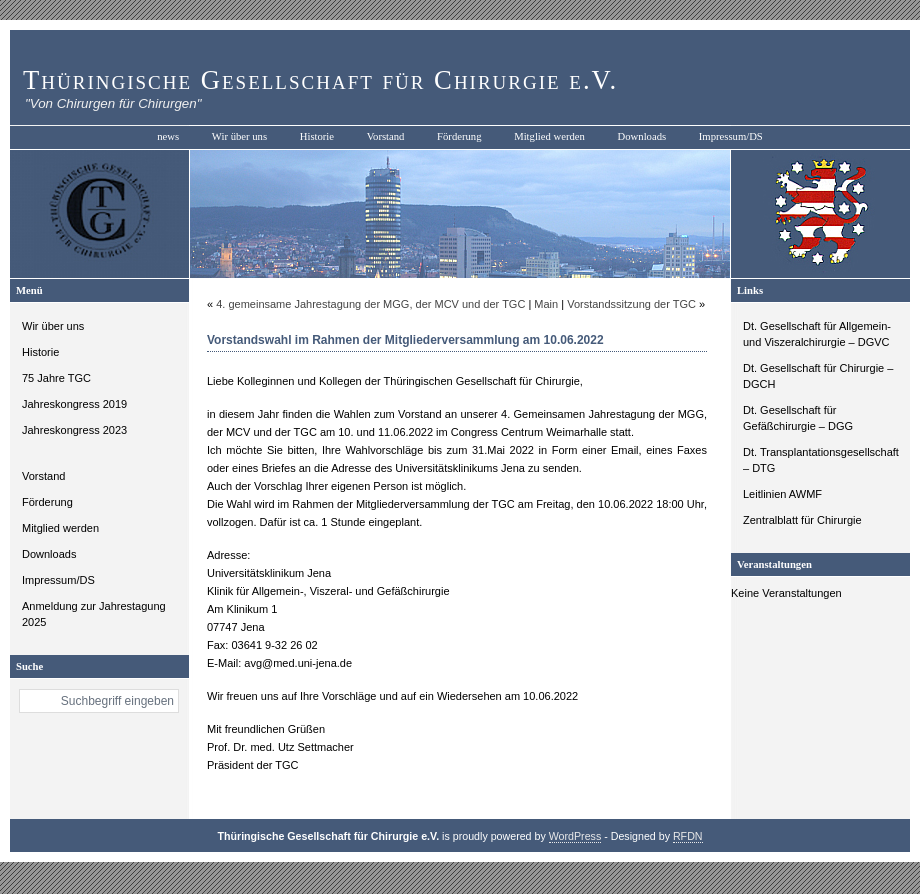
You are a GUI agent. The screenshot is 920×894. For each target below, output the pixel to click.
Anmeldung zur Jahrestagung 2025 (94, 614)
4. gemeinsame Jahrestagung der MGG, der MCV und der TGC (370, 304)
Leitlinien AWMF (782, 494)
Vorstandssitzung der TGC (631, 304)
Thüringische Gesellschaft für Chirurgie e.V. (320, 80)
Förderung (459, 136)
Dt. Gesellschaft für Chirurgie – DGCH (818, 376)
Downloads (642, 136)
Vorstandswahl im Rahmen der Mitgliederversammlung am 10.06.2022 (405, 340)
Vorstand (386, 136)
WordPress (575, 836)
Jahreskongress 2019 (74, 404)
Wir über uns (239, 136)
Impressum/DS (731, 136)
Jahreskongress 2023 (74, 430)
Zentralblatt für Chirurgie (802, 520)
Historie (317, 136)
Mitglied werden (549, 136)
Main (546, 304)
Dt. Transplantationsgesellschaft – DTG (821, 460)
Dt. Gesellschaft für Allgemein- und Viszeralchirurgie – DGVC (817, 334)
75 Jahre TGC (56, 378)
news (168, 136)
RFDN (688, 836)
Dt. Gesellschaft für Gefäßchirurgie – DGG (798, 418)
